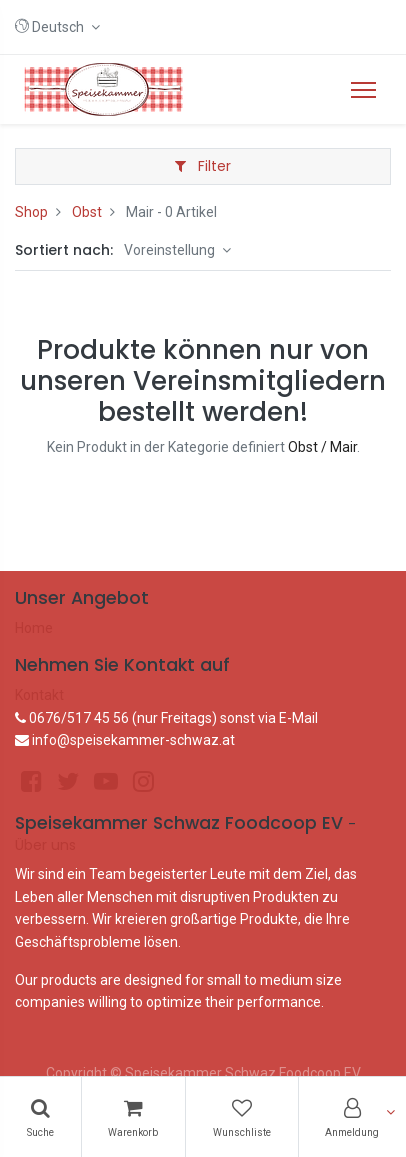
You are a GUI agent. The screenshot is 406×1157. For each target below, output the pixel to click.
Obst (87, 212)
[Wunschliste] (242, 1117)
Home (34, 628)
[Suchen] (40, 1117)
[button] (57, 27)
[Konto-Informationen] (353, 1117)
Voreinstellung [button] (171, 250)
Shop (31, 212)
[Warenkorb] (134, 1117)
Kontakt (39, 695)
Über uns (45, 845)
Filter (203, 166)
